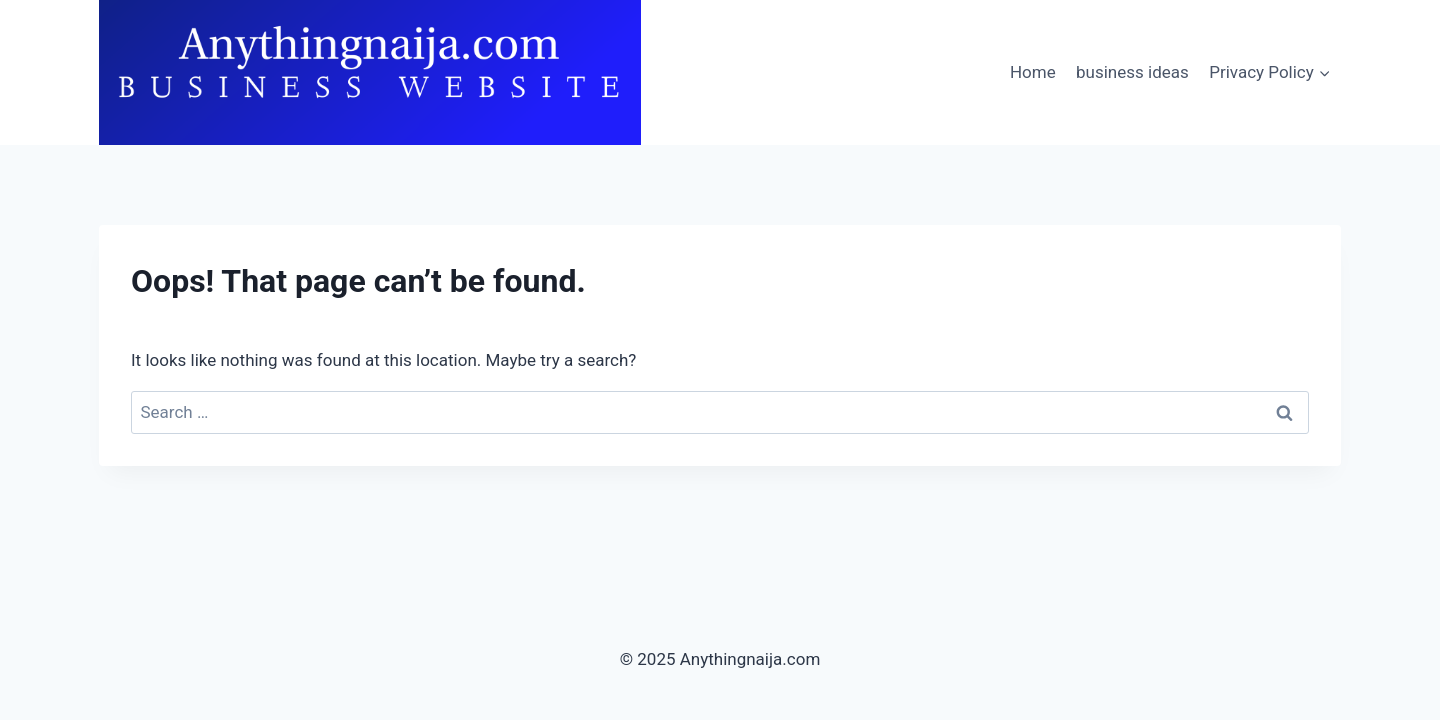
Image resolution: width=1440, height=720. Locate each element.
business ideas (1132, 72)
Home (1033, 72)
